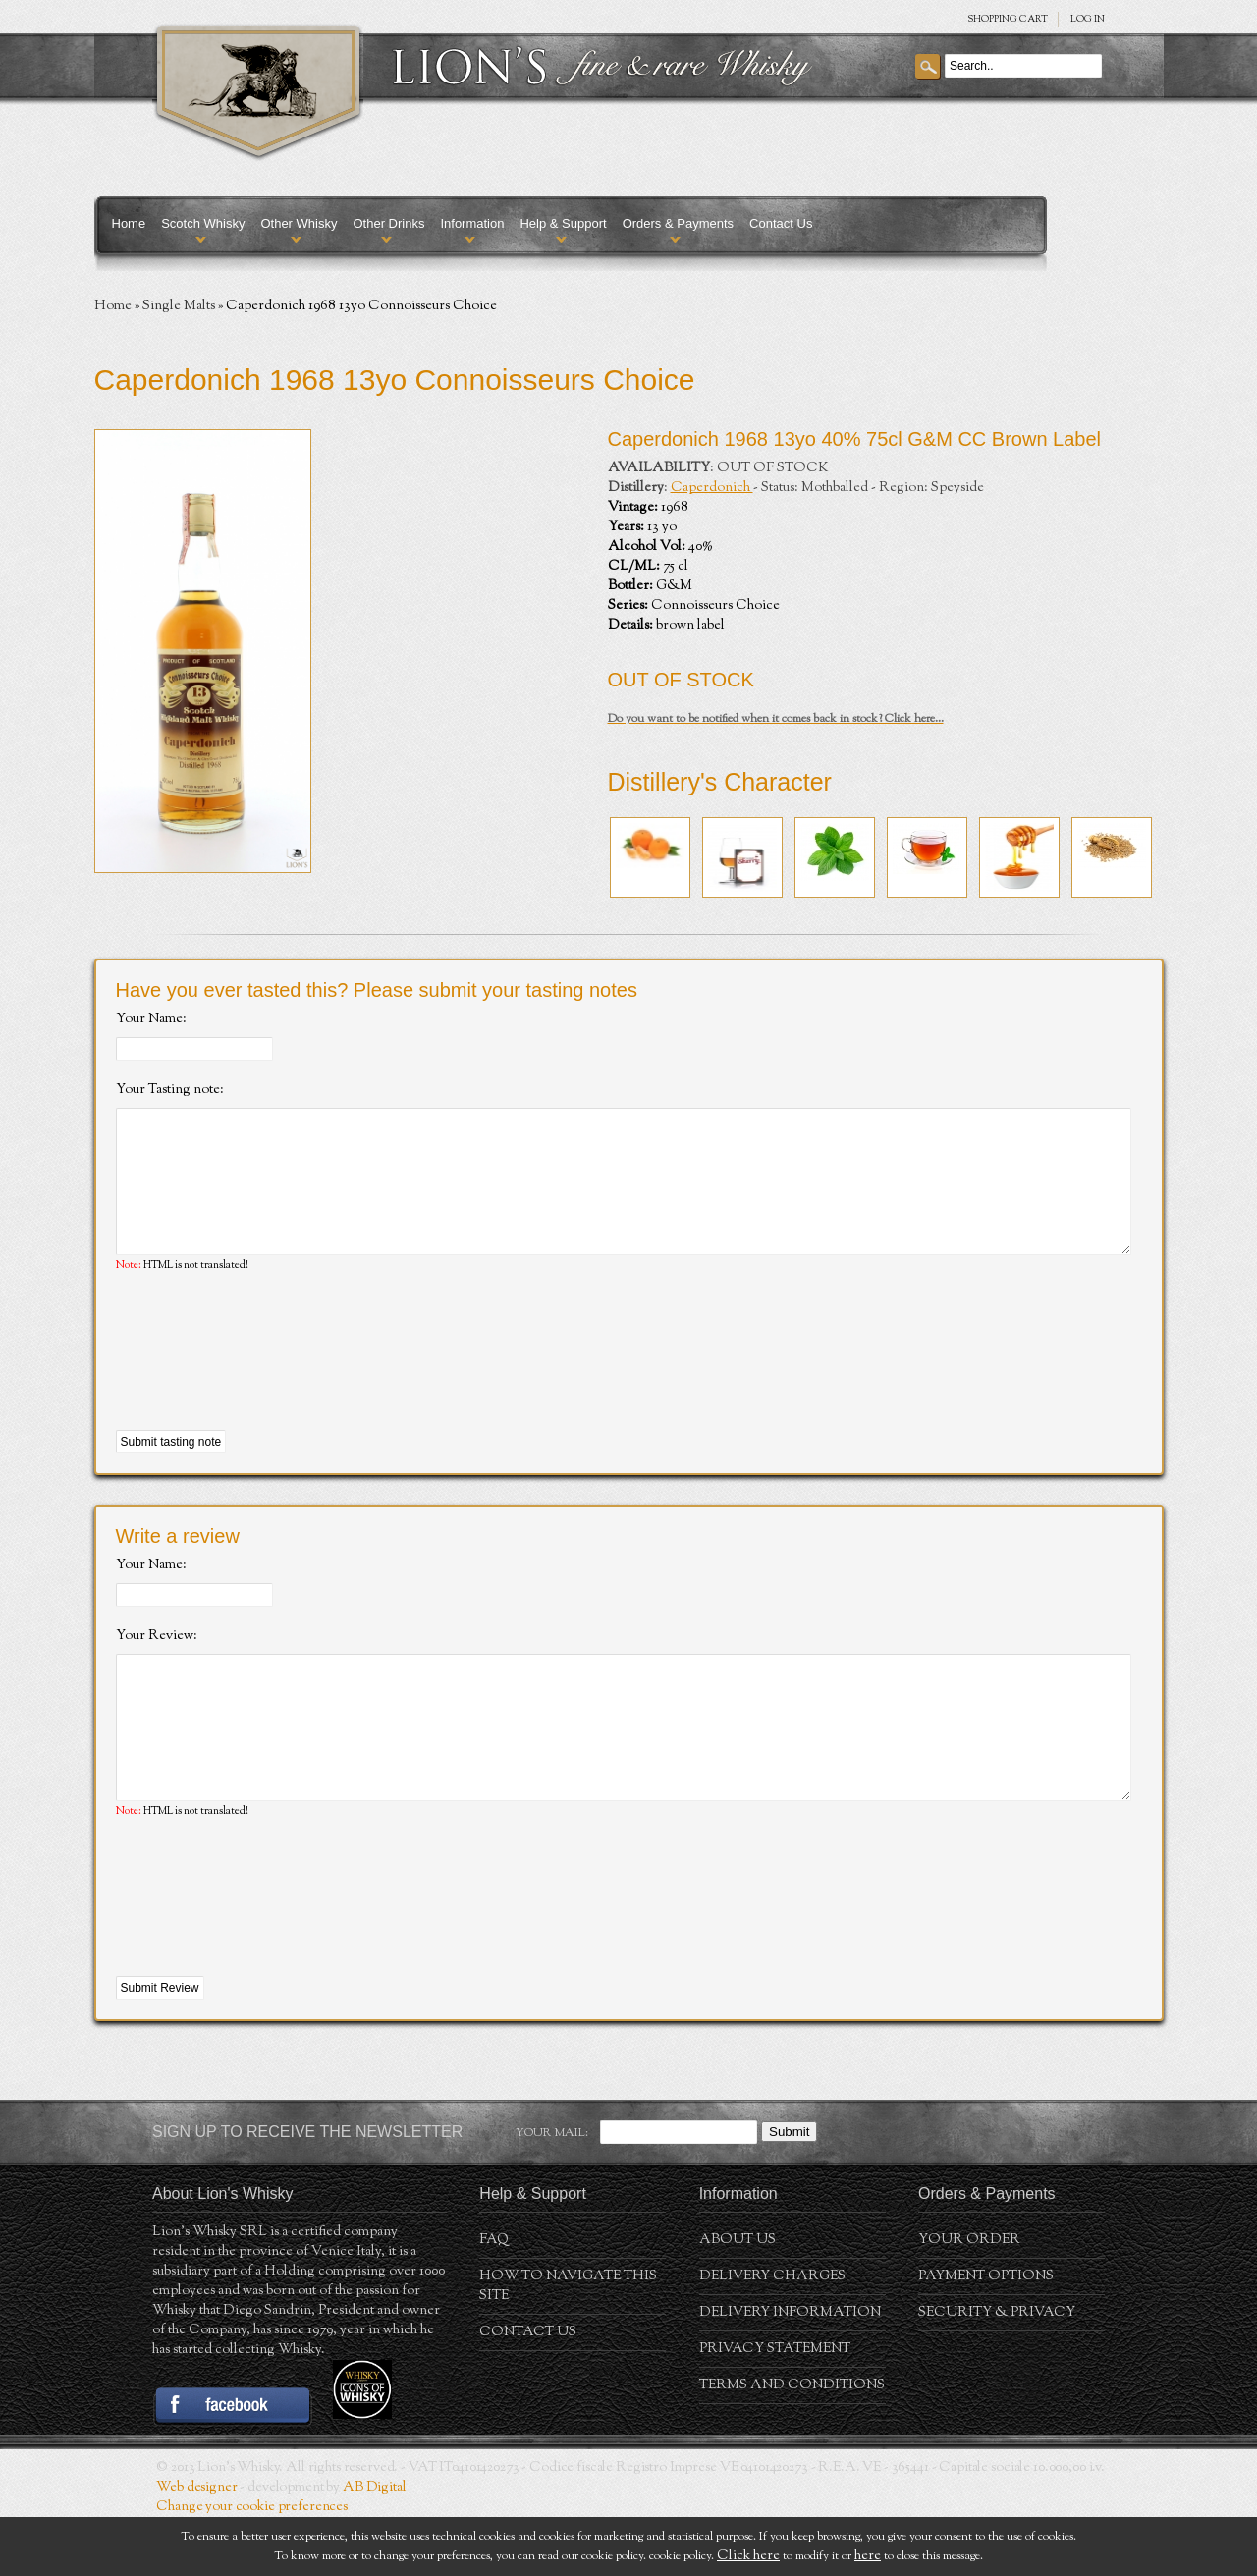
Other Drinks (388, 223)
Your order (969, 2299)
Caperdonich (712, 488)
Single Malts (178, 306)
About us (737, 2299)
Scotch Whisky (203, 223)
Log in (1087, 19)
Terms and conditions (792, 2444)
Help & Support (562, 223)
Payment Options (986, 2335)
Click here (748, 2556)
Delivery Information (790, 2372)
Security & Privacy (996, 2372)
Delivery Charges (772, 2335)
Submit (789, 2190)
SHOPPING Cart (1007, 19)
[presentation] (265, 1381)
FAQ (494, 2299)
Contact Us (780, 223)
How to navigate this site (568, 2345)
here (867, 2556)
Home (129, 223)
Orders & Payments (678, 223)
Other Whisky (298, 223)
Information (472, 223)
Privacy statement (774, 2408)
